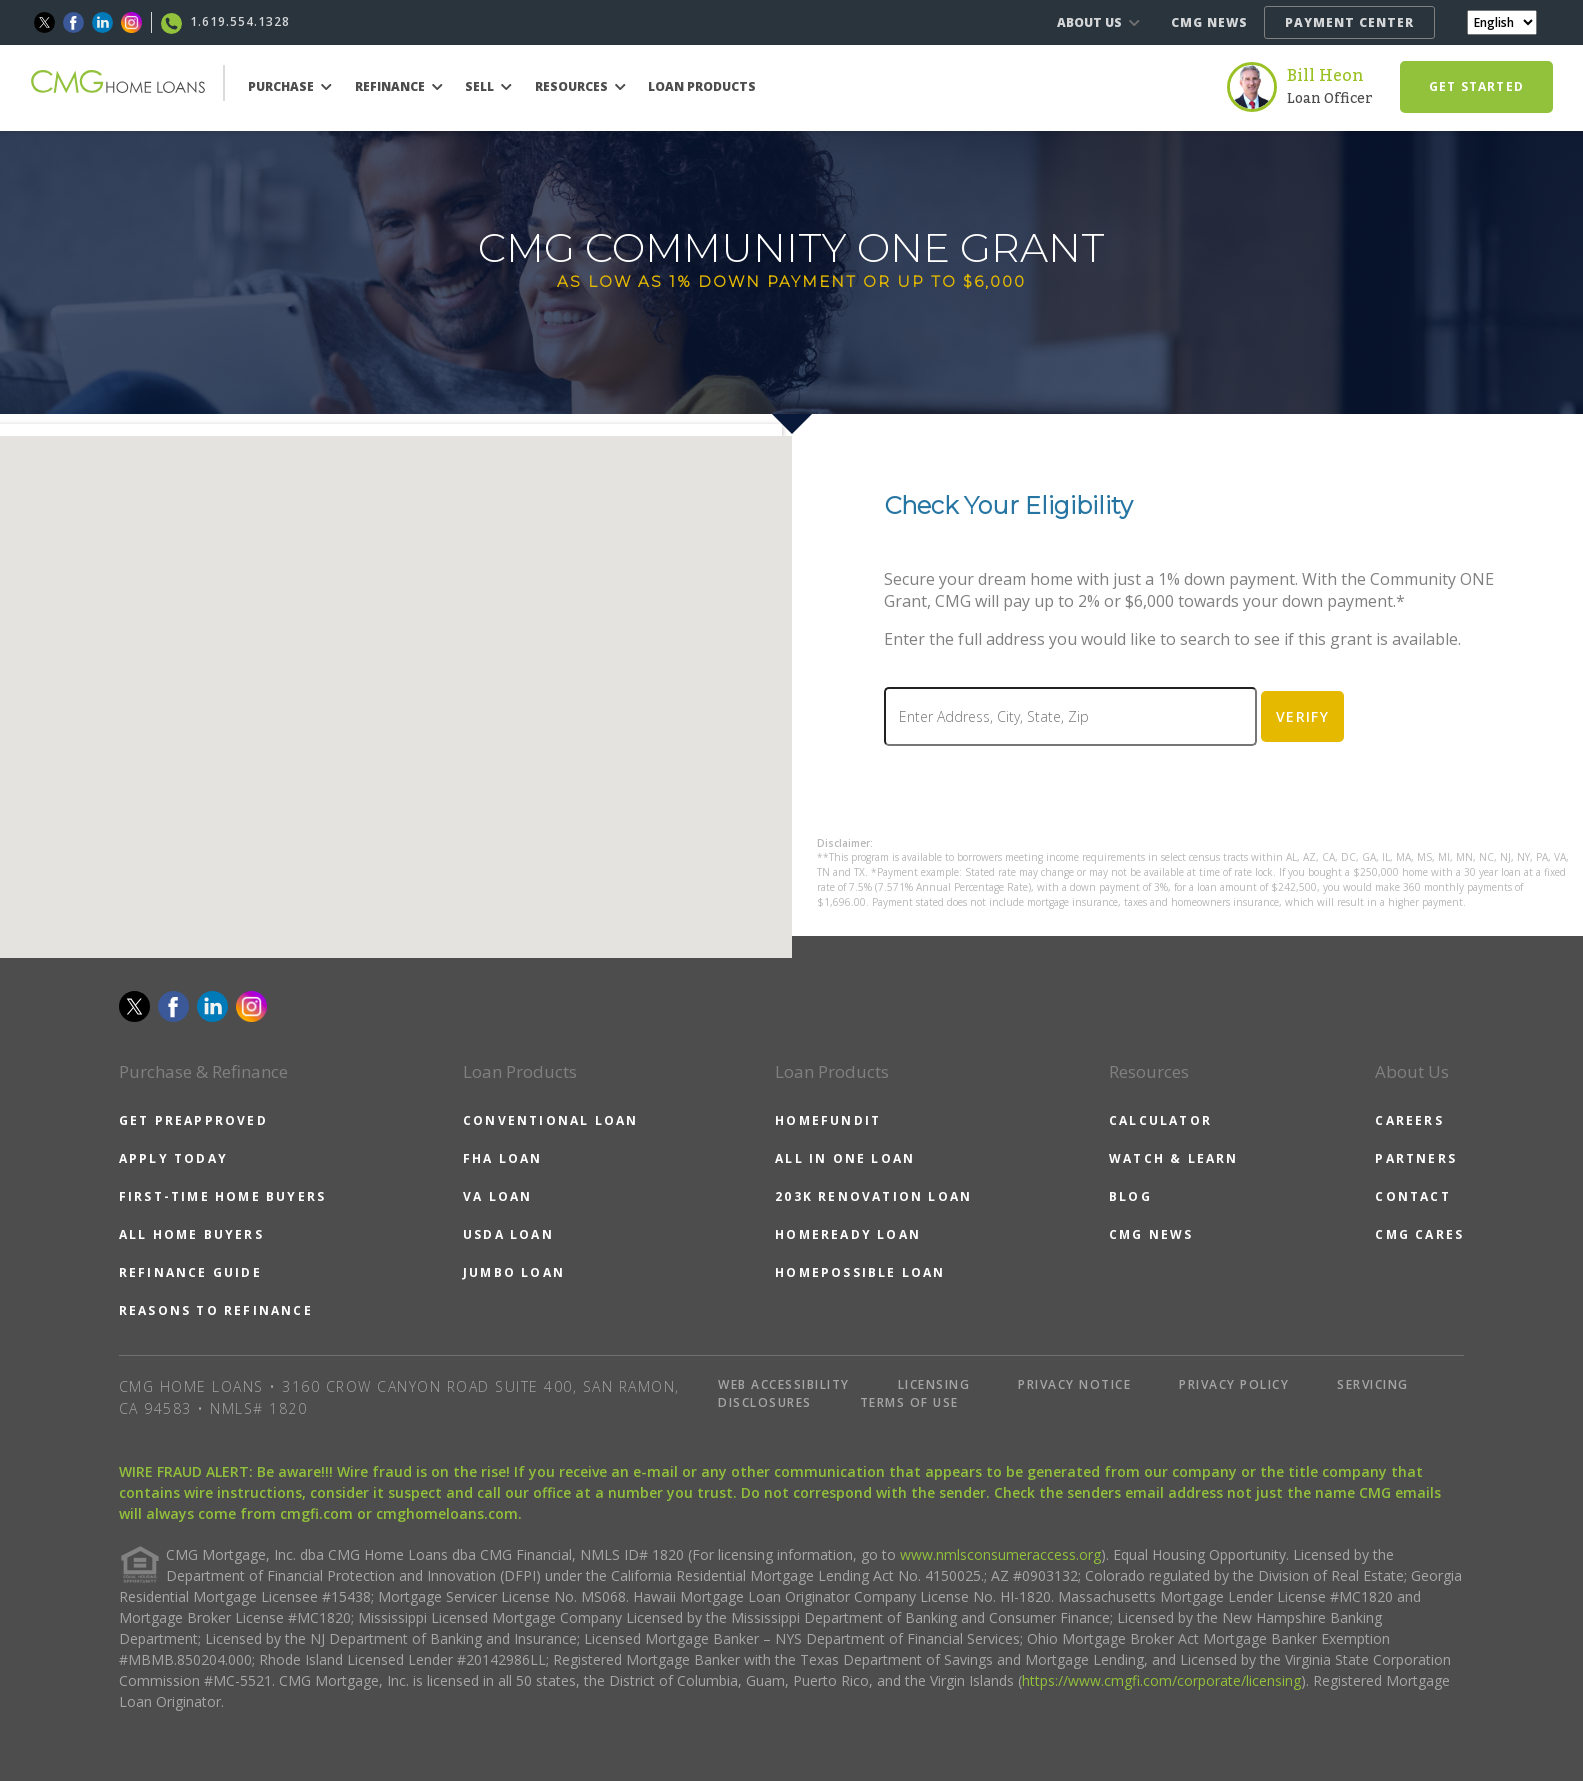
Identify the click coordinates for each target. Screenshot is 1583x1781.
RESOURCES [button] (580, 86)
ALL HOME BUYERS (191, 1234)
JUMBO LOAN (514, 1272)
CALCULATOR (1160, 1120)
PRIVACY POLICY (1234, 1384)
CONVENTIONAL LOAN (550, 1120)
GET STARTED (1476, 86)
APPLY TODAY (173, 1158)
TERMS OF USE (909, 1402)
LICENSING (934, 1384)
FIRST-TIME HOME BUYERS (222, 1196)
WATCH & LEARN (1174, 1158)
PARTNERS (1416, 1158)
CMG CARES (1419, 1234)
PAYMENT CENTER (1349, 22)
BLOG (1130, 1196)
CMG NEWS (1209, 22)
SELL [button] (488, 86)
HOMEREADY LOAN (848, 1234)
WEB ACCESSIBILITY (784, 1384)
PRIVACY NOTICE (1074, 1384)
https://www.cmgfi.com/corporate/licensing (1161, 1680)
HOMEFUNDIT (828, 1120)
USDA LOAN (508, 1234)
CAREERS (1409, 1120)
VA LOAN (497, 1196)
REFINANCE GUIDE (190, 1272)
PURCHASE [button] (290, 86)
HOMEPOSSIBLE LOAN (860, 1272)
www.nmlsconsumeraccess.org (1000, 1554)
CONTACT (1412, 1196)
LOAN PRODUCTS (702, 86)
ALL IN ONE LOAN (845, 1158)
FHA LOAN (503, 1158)
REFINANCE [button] (399, 86)
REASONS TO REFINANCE (216, 1310)
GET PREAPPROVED (193, 1120)
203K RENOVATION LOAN (873, 1196)
